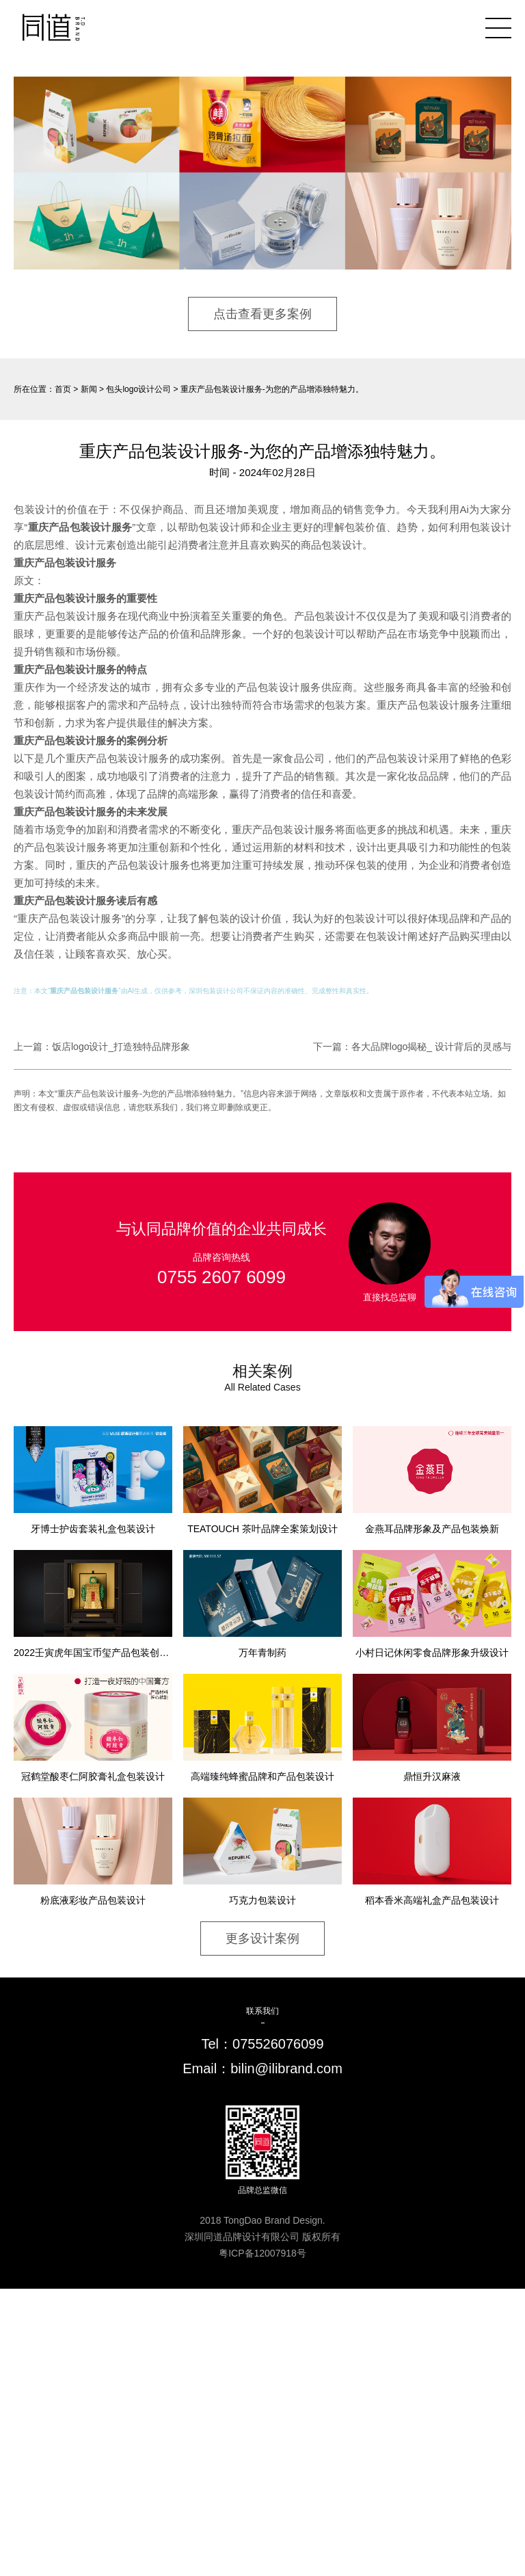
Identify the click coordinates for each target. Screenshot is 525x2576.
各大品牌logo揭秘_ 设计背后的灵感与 (431, 1046)
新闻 (89, 389)
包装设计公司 (222, 991)
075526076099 (277, 2043)
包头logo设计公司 (138, 389)
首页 (63, 389)
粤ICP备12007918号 (262, 2253)
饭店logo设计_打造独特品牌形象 (121, 1046)
